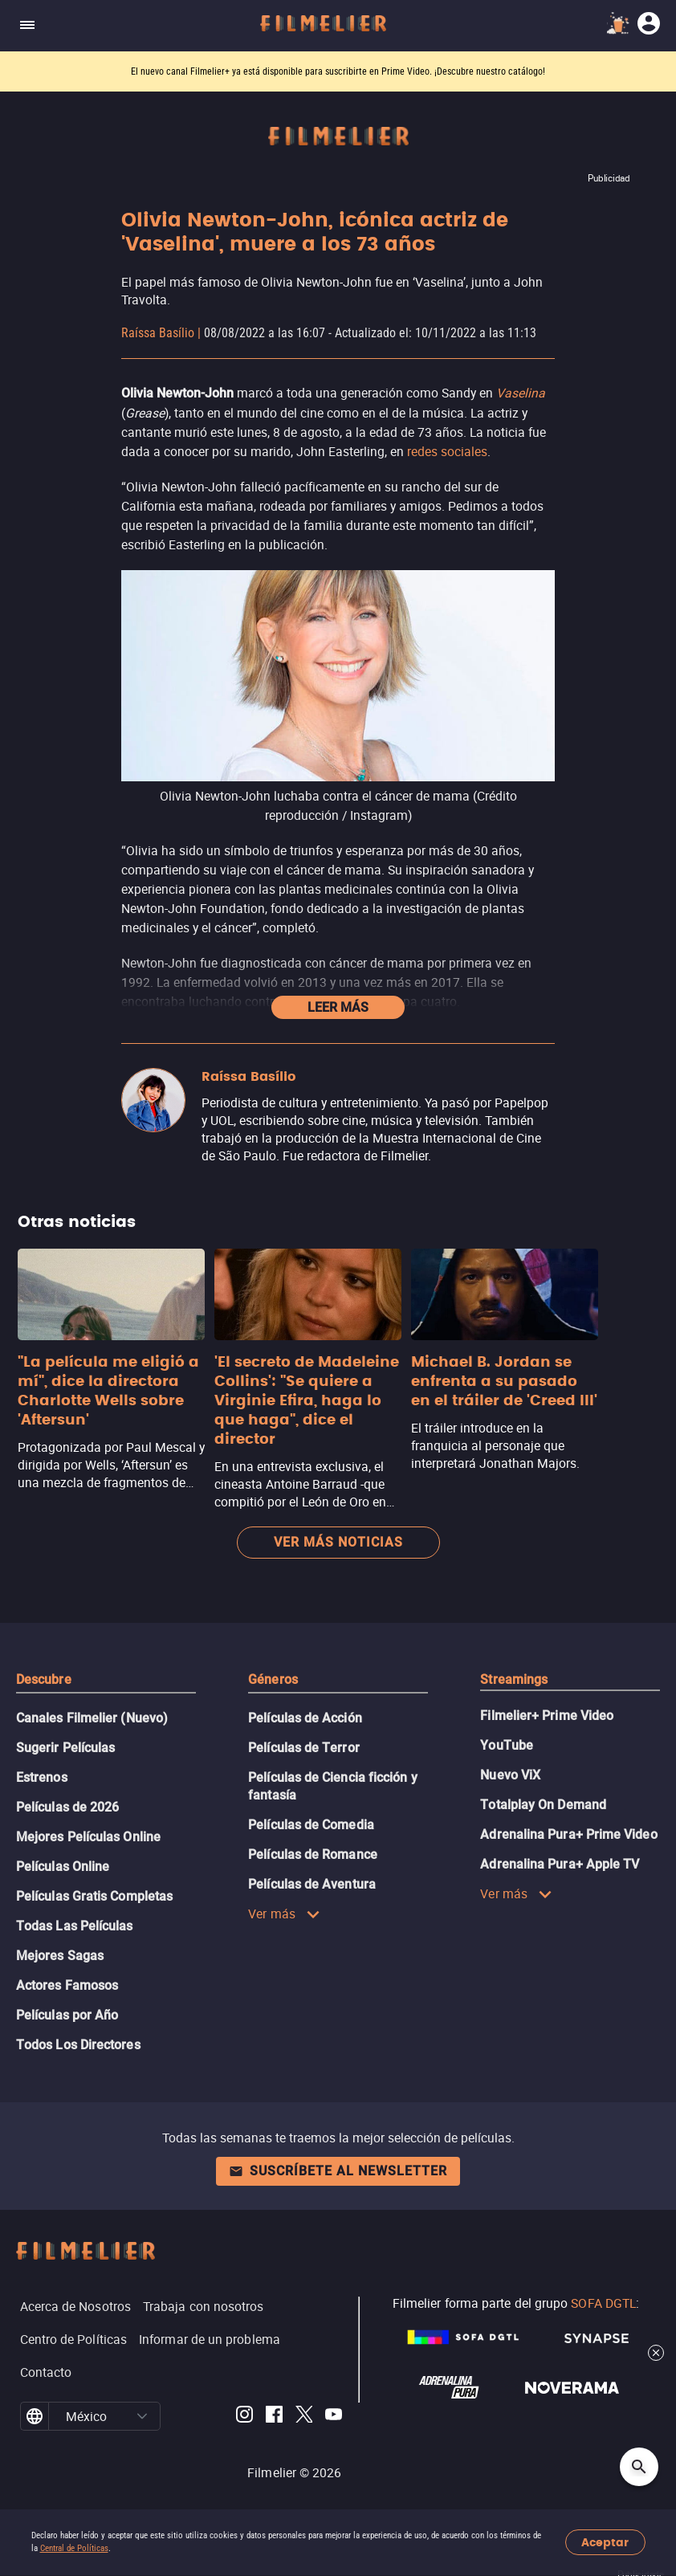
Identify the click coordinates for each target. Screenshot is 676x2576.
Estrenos (41, 1777)
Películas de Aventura (312, 1884)
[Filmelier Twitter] (303, 2416)
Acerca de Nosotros (75, 2306)
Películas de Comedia (311, 1824)
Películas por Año (67, 2015)
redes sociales (447, 451)
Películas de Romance (312, 1854)
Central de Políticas (74, 2548)
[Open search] (639, 2467)
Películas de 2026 (67, 1807)
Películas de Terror (304, 1747)
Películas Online (62, 1866)
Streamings (514, 1679)
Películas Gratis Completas (94, 1896)
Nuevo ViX (510, 1775)
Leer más (338, 1007)
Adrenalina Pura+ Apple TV (559, 1864)
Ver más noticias (338, 1542)
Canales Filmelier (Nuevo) (92, 1718)
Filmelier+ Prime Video (546, 1715)
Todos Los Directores (78, 2044)
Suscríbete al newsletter (338, 2171)
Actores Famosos (67, 1985)
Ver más (284, 1914)
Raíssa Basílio (157, 332)
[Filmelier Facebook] (274, 2416)
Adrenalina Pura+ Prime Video (568, 1834)
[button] (142, 2416)
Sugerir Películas (65, 1747)
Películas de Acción (305, 1718)
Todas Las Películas (74, 1926)
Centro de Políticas (74, 2339)
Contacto (46, 2372)
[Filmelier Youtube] (333, 2416)
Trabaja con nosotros (203, 2306)
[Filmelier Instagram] (244, 2416)
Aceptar (605, 2542)
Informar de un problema (209, 2339)
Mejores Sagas (60, 1955)
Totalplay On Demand (543, 1804)
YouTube (506, 1745)
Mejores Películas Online (88, 1836)
